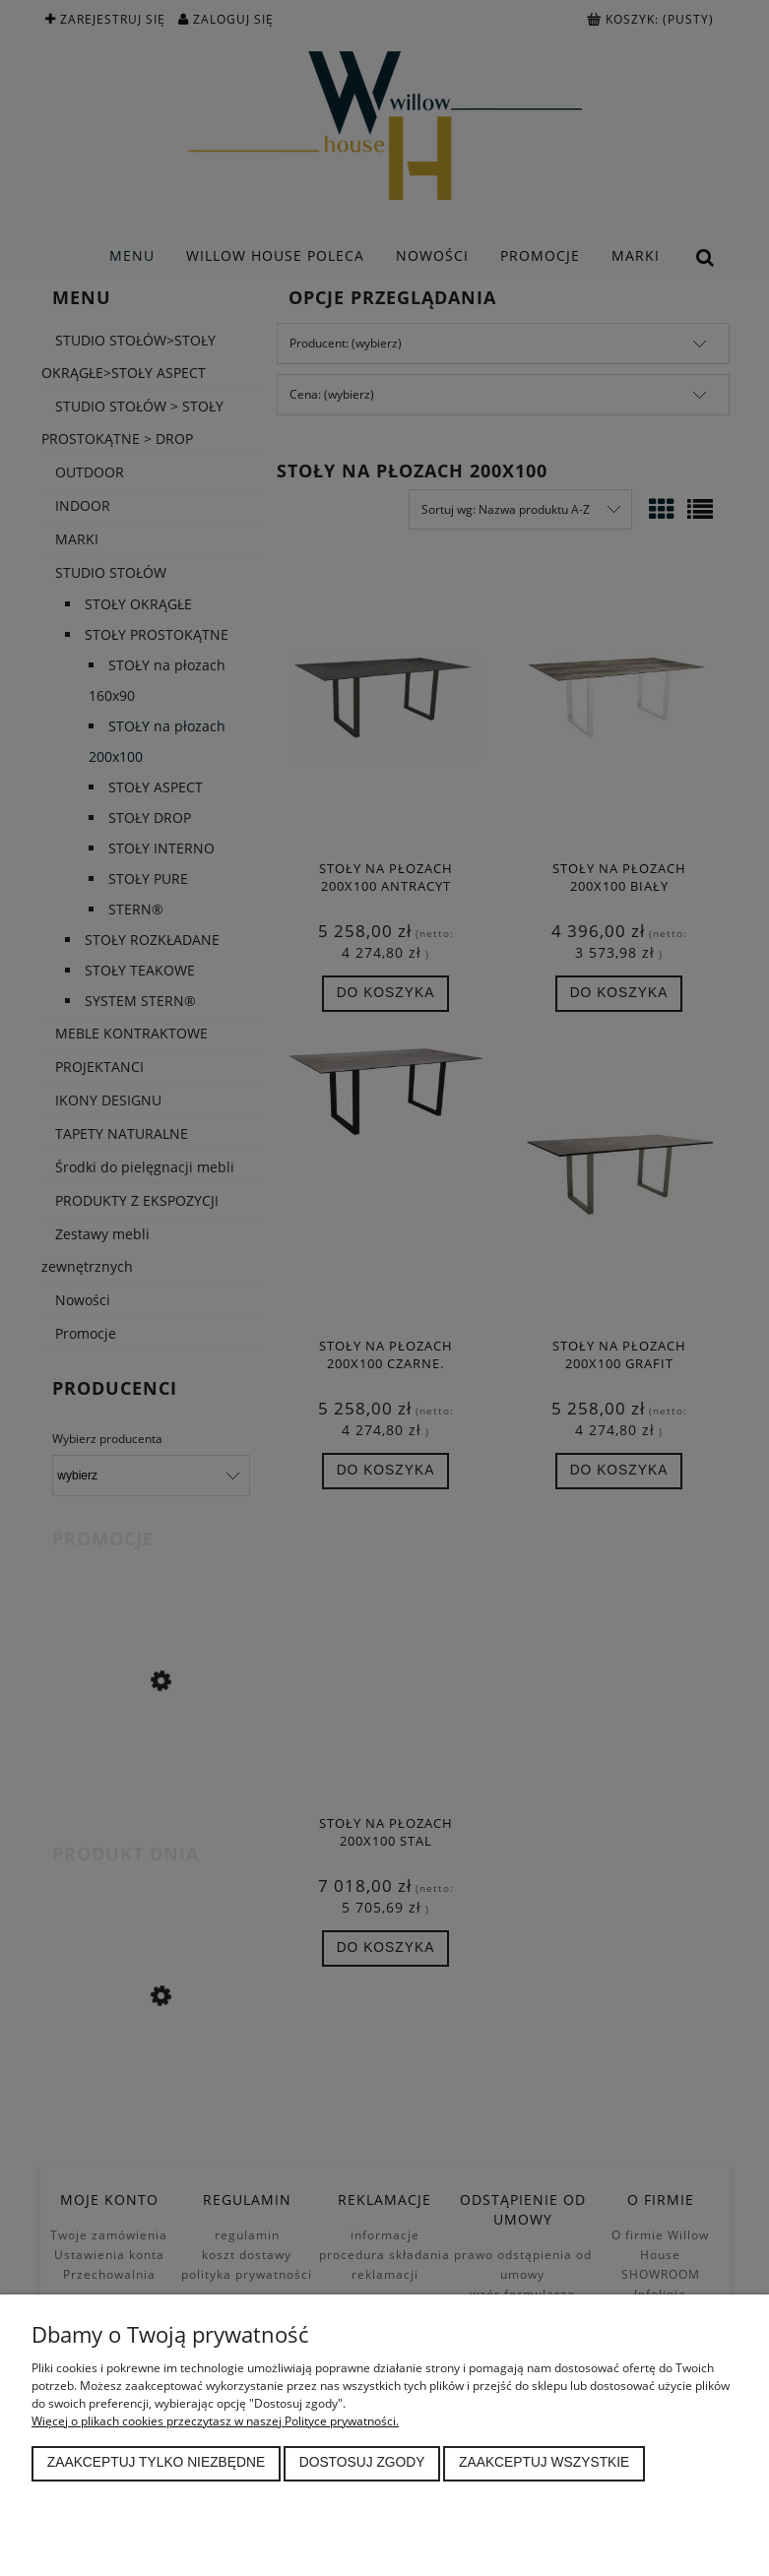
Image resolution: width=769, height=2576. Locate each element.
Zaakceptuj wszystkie (544, 2462)
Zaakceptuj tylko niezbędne (156, 2462)
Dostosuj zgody (362, 2462)
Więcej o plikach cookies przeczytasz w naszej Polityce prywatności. (215, 2421)
